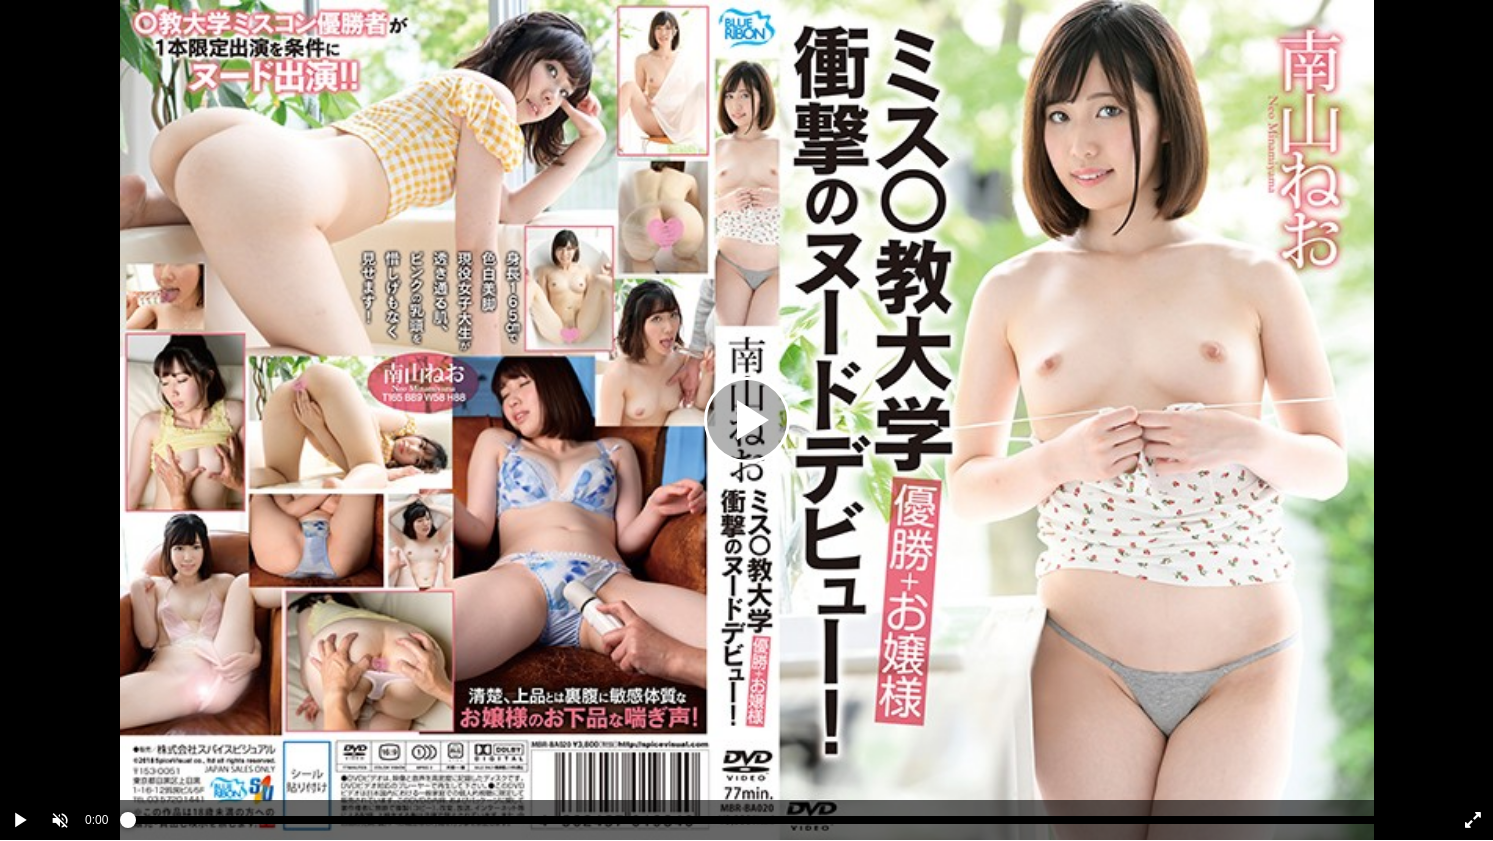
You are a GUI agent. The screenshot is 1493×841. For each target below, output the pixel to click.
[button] (60, 820)
